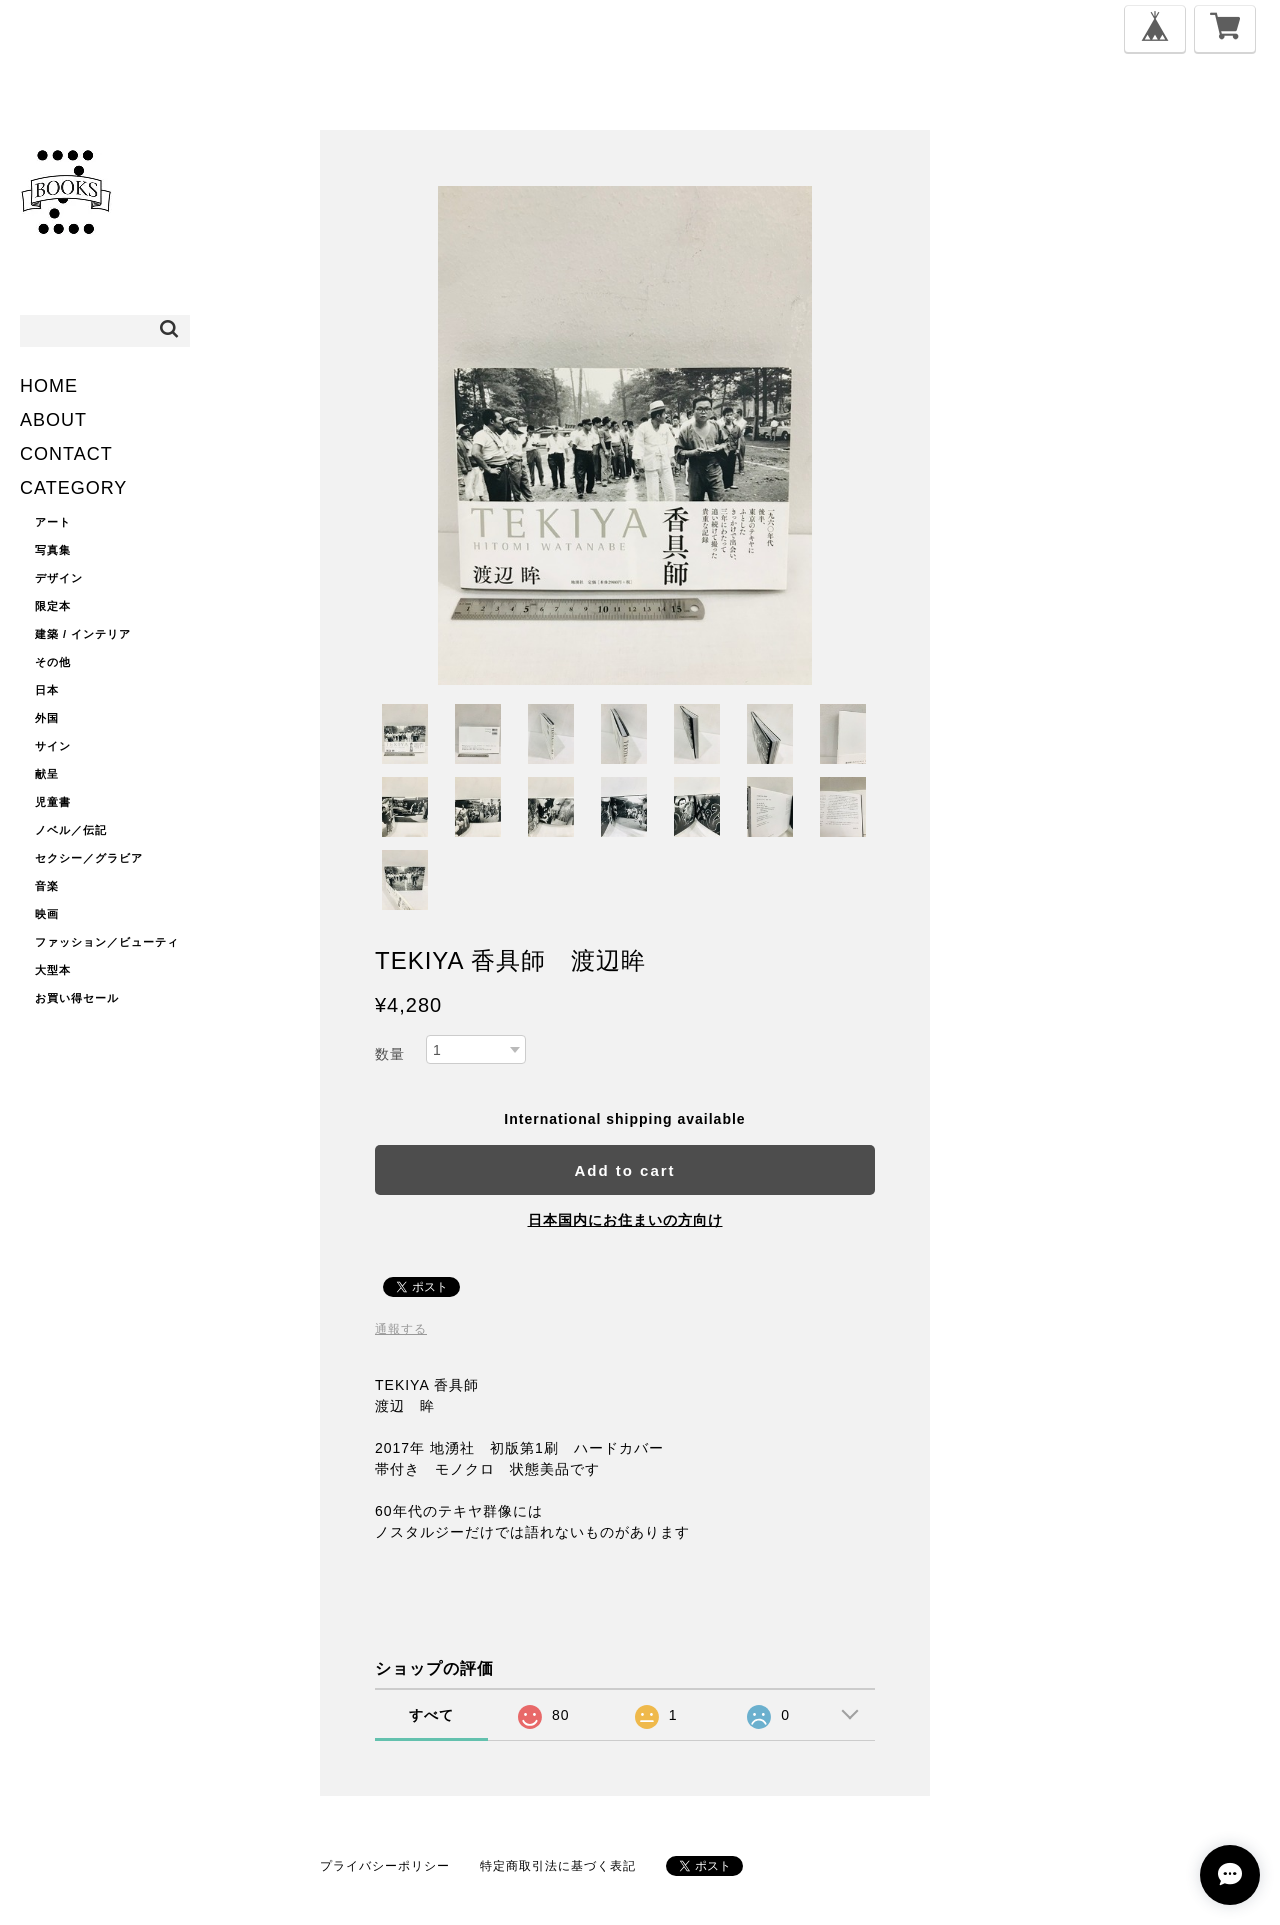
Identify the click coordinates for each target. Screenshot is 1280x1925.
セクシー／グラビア (89, 858)
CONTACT (66, 454)
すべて (431, 1715)
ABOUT (53, 420)
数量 (390, 1054)
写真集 (53, 550)
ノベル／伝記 (71, 830)
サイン (53, 746)
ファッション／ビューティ (107, 942)
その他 (53, 662)
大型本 (53, 970)
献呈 (47, 774)
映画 (47, 914)
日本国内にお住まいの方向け (625, 1220)
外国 (47, 718)
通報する (401, 1329)
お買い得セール (77, 998)
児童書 (53, 802)
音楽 (47, 886)
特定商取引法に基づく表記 (558, 1866)
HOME (49, 386)
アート (53, 522)
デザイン (59, 578)
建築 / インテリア (83, 634)
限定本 (53, 606)
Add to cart (624, 1170)
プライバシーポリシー (385, 1866)
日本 (47, 690)
